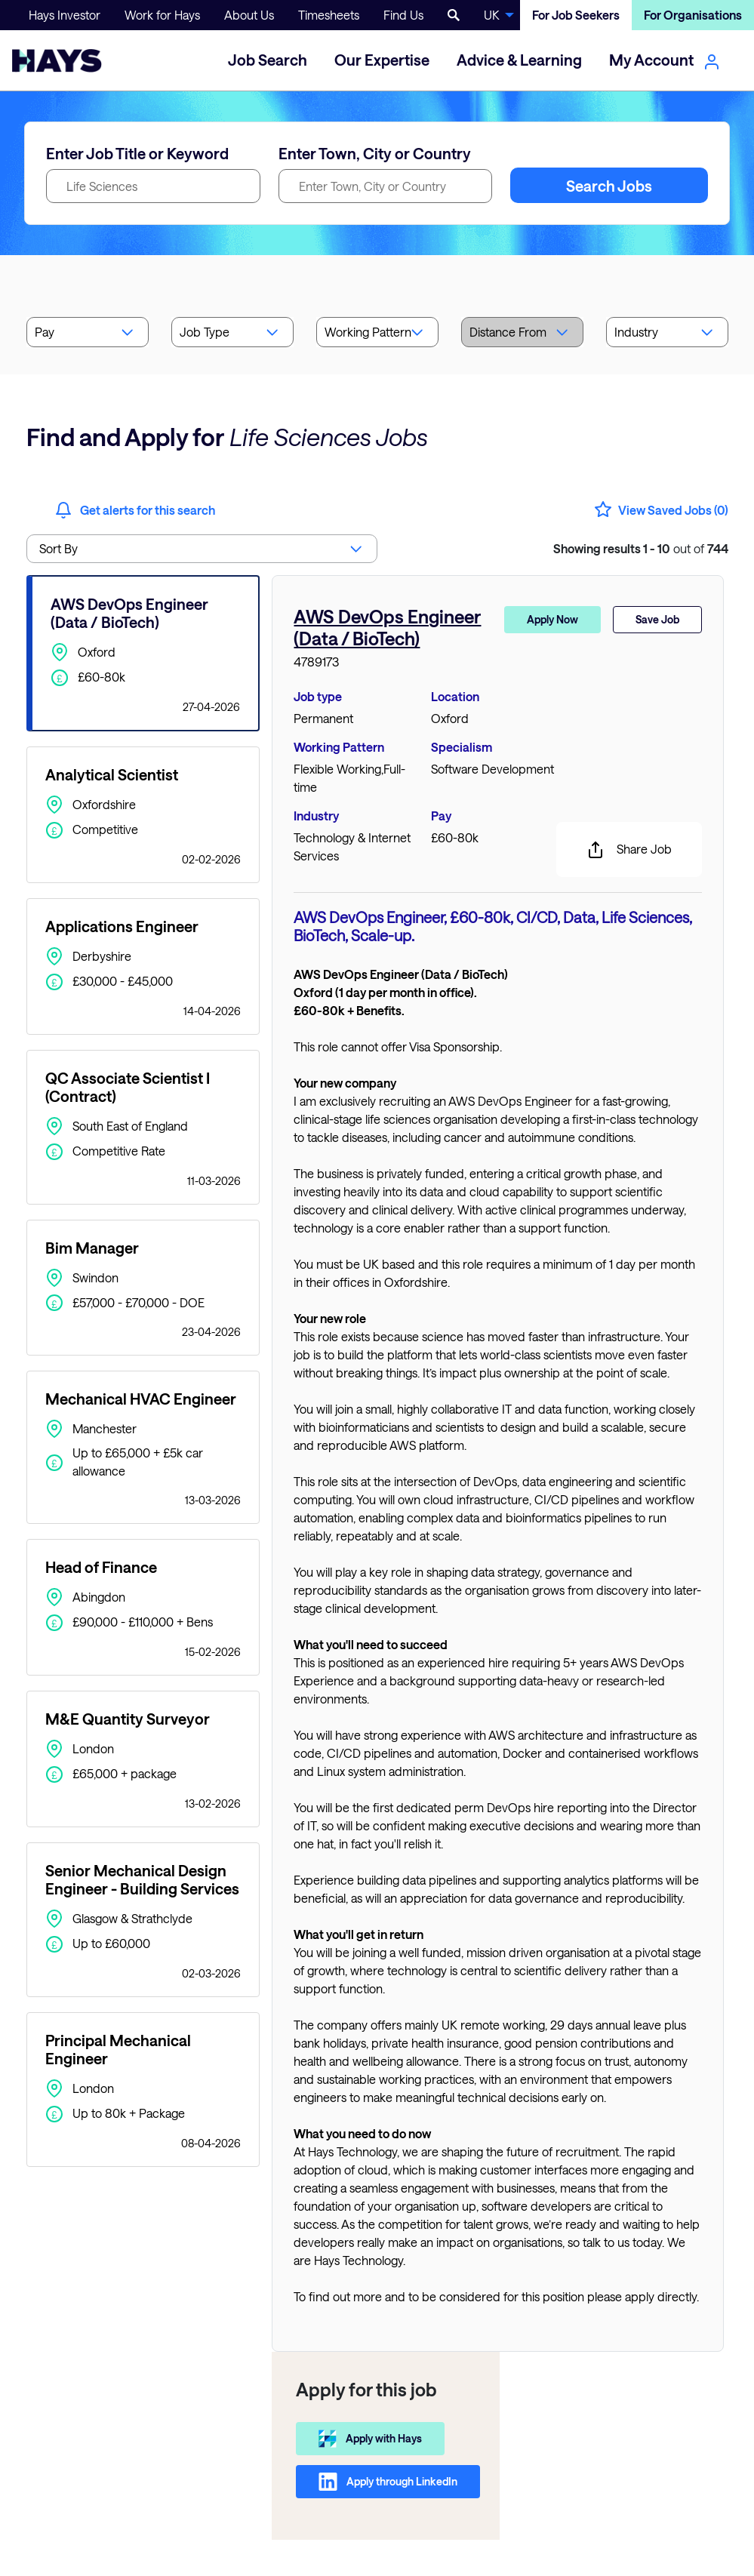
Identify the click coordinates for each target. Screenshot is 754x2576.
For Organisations (693, 15)
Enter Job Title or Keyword (137, 153)
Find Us (403, 15)
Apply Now (552, 619)
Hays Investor (64, 15)
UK (492, 15)
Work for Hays (162, 15)
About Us (249, 15)
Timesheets (328, 15)
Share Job (629, 850)
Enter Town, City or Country (375, 153)
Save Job (657, 619)
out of (640, 548)
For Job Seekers (576, 15)
